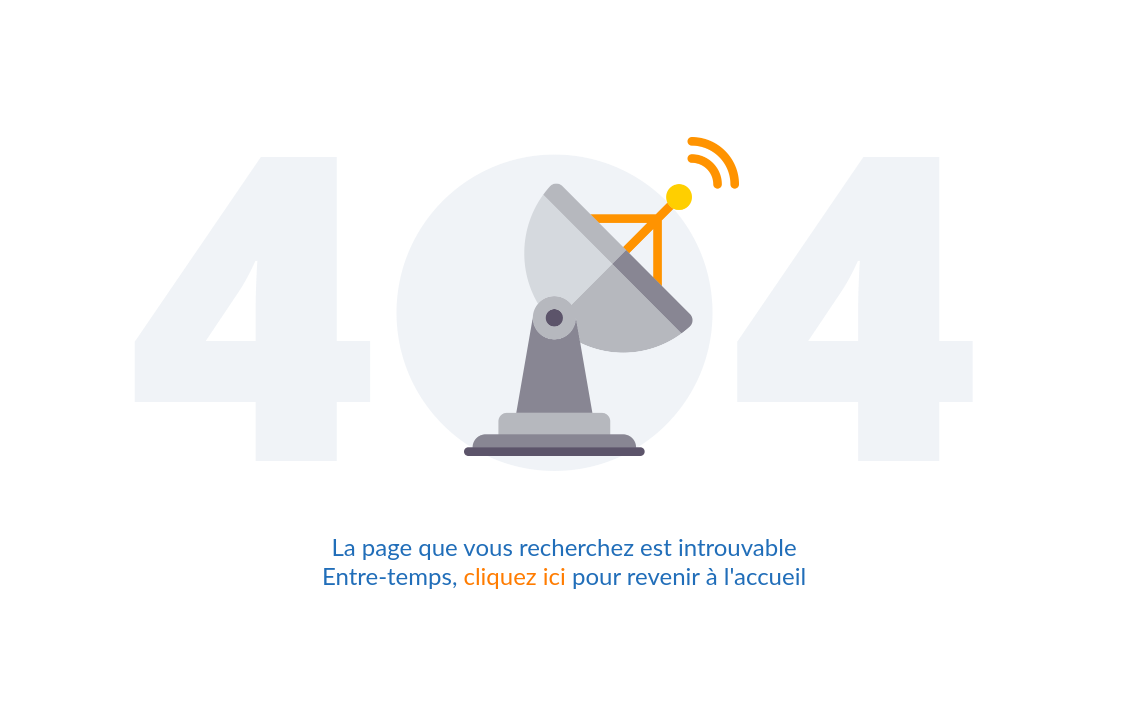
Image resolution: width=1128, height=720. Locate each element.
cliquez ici (514, 575)
